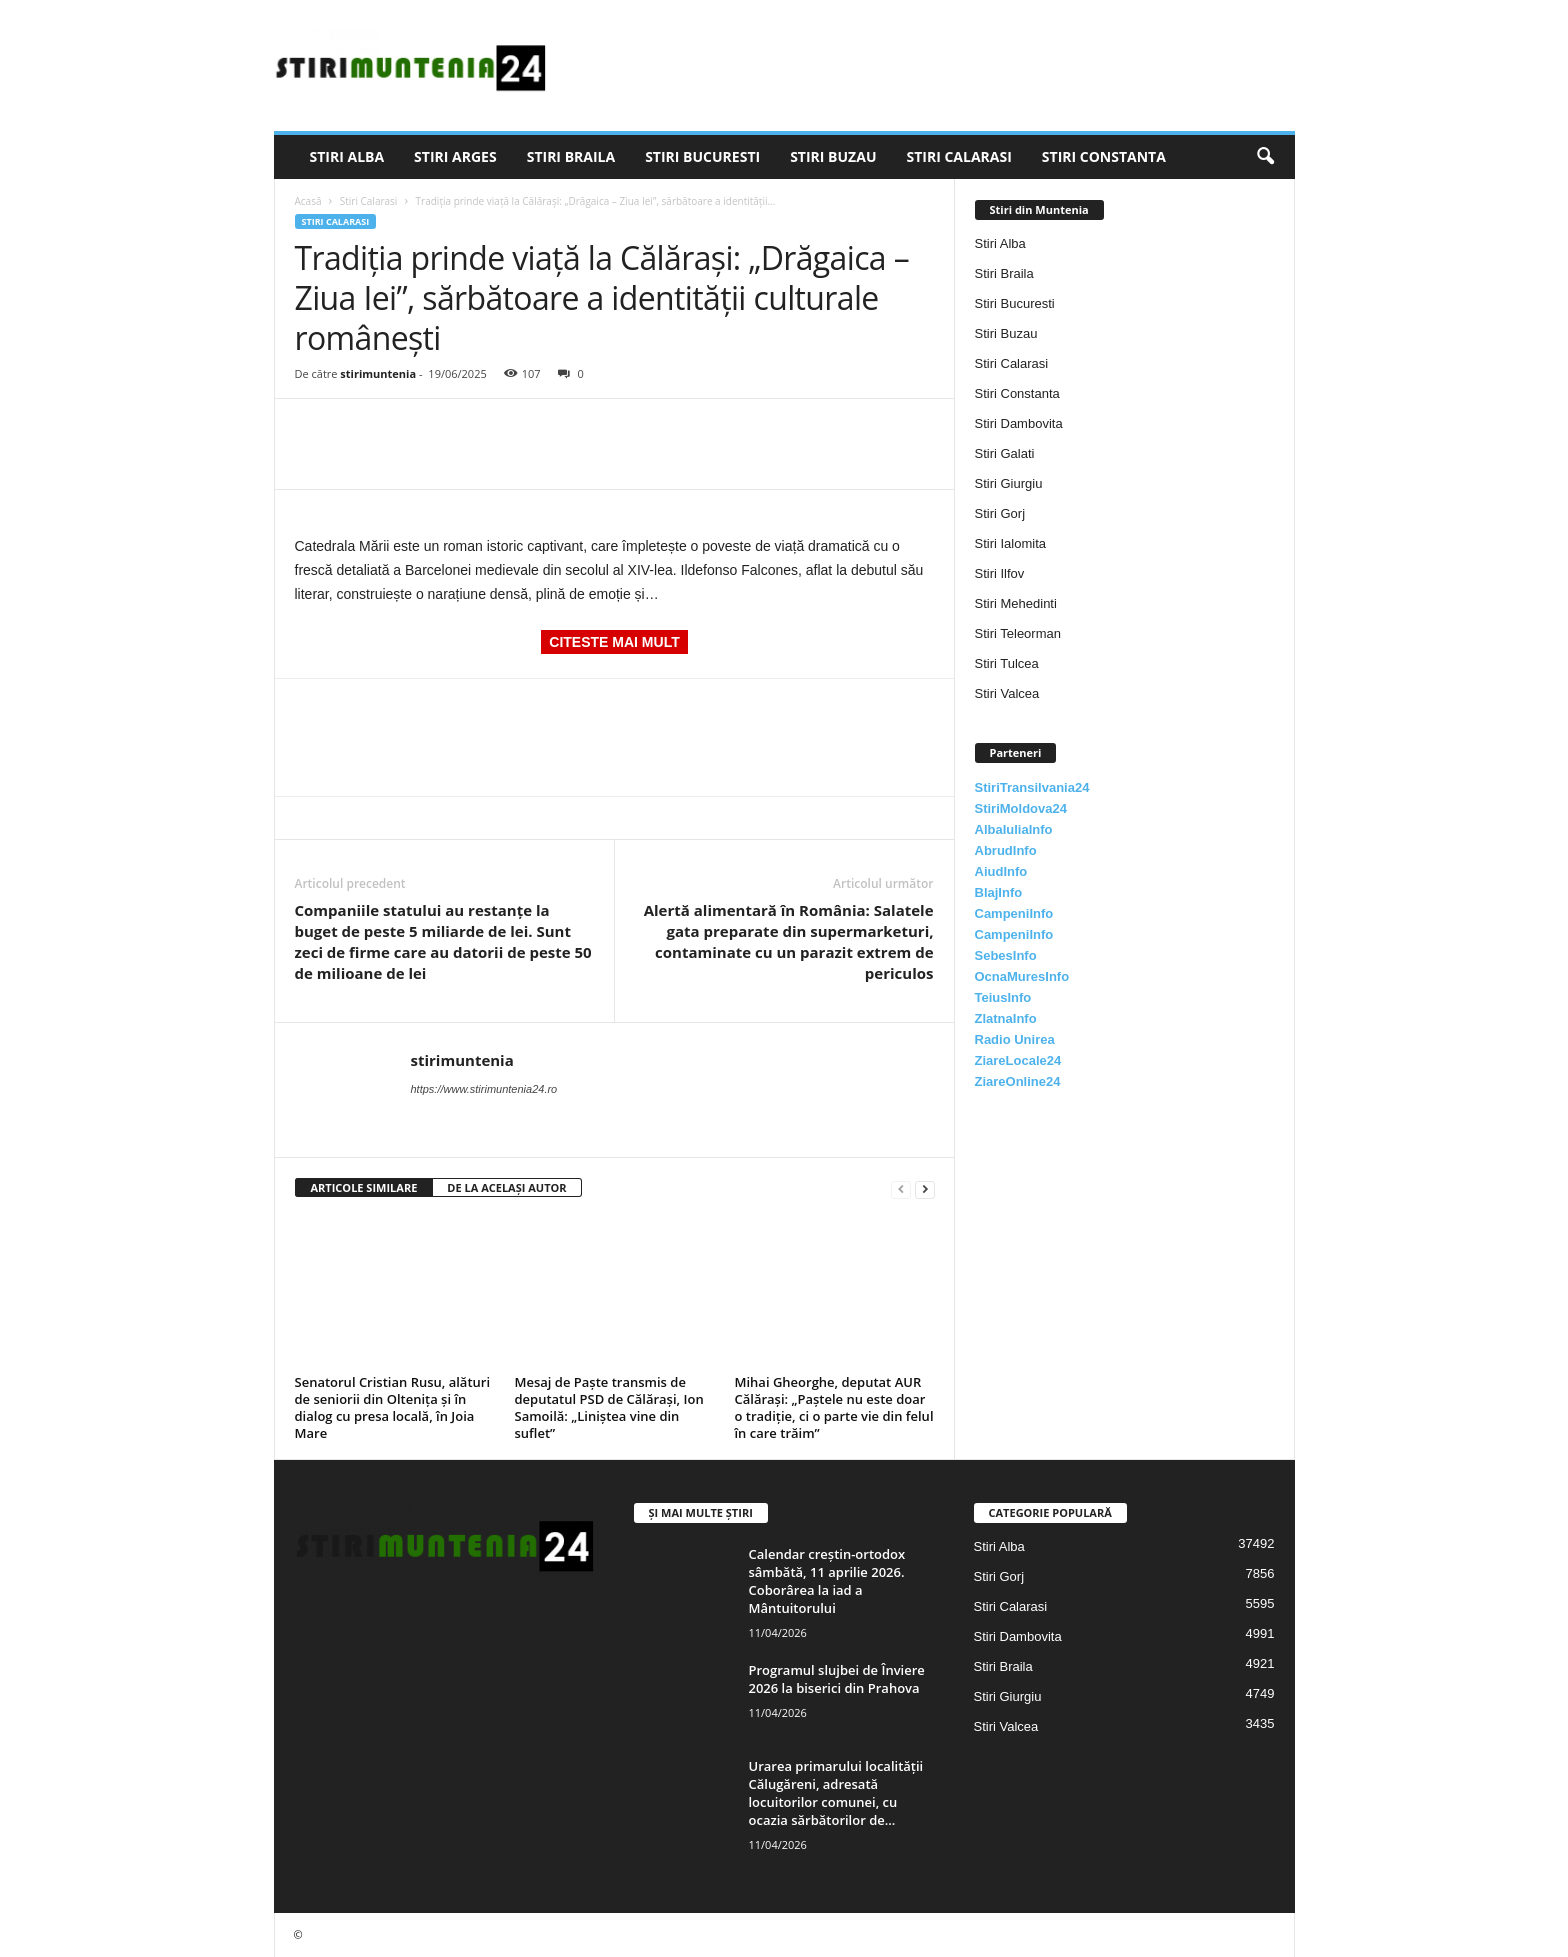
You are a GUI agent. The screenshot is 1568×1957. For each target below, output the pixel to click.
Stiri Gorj (1000, 513)
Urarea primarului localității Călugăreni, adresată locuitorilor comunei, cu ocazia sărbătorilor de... (836, 1793)
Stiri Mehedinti (1016, 603)
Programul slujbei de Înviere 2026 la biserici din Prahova (837, 1679)
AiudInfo (1001, 871)
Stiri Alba (347, 156)
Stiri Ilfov (1000, 573)
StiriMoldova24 (1021, 808)
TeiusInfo (1003, 997)
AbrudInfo (1006, 850)
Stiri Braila (571, 156)
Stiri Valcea (1007, 693)
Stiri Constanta (1104, 156)
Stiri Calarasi (958, 156)
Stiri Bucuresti (702, 156)
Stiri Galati (1005, 453)
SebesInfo (1006, 955)
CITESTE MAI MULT (614, 642)
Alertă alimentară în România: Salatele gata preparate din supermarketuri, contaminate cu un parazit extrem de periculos (789, 941)
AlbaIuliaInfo (1014, 829)
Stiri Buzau (833, 156)
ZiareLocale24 (1018, 1060)
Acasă (308, 201)
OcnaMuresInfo (1022, 976)
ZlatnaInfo (1006, 1018)
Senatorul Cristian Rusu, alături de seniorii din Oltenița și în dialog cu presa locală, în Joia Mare (393, 1407)
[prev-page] (901, 1188)
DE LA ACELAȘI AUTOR (506, 1187)
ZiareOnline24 (1018, 1081)
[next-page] (925, 1188)
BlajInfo (999, 892)
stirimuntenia (378, 373)
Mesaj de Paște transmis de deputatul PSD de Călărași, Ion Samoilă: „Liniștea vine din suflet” (609, 1407)
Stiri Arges (455, 156)
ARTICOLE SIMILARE (364, 1187)
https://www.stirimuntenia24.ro (484, 1089)
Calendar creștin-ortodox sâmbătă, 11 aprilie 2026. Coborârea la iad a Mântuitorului (827, 1581)
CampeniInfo (1014, 913)
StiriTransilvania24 (1032, 787)
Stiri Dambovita (1019, 423)
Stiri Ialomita (1011, 543)
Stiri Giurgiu (1009, 483)
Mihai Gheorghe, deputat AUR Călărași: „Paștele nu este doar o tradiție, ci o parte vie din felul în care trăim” (834, 1407)
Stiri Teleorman (1018, 633)
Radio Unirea (1015, 1039)
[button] (1265, 157)
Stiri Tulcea (1007, 663)
